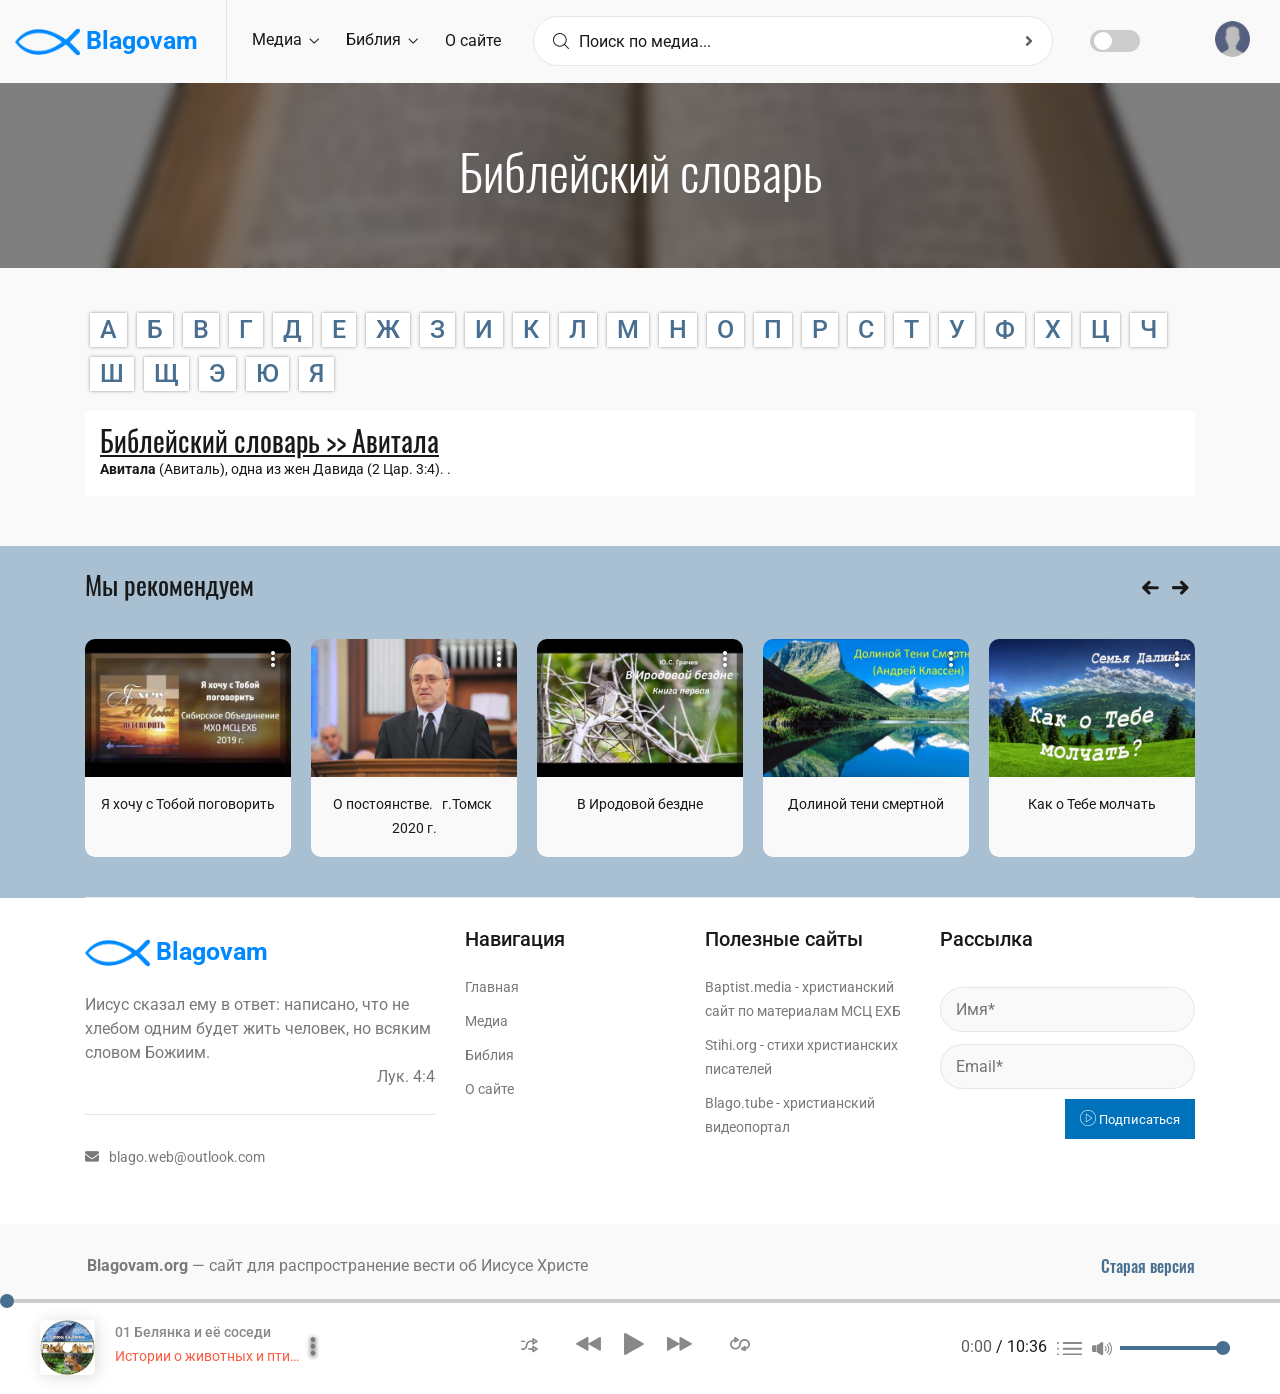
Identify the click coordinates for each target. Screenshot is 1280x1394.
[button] (529, 1343)
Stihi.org (731, 1045)
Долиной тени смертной (866, 804)
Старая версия (1148, 1266)
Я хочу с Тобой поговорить (188, 804)
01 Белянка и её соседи (193, 1332)
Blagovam (106, 42)
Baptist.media (748, 987)
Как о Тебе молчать (1092, 804)
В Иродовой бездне (640, 804)
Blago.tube (739, 1103)
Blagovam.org (137, 1265)
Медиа (285, 39)
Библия (382, 39)
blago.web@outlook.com (175, 1157)
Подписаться (1130, 1119)
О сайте (473, 40)
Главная (492, 987)
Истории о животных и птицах (214, 1356)
